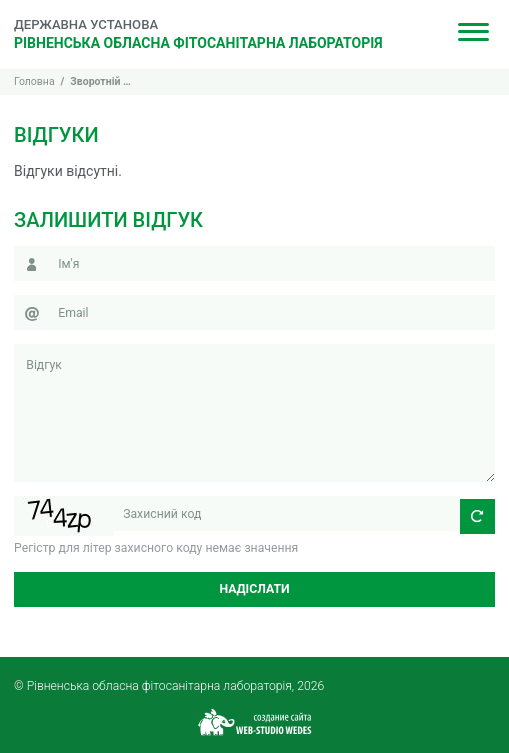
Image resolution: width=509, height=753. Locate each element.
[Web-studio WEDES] (255, 720)
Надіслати (254, 589)
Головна (34, 81)
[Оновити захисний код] (477, 516)
